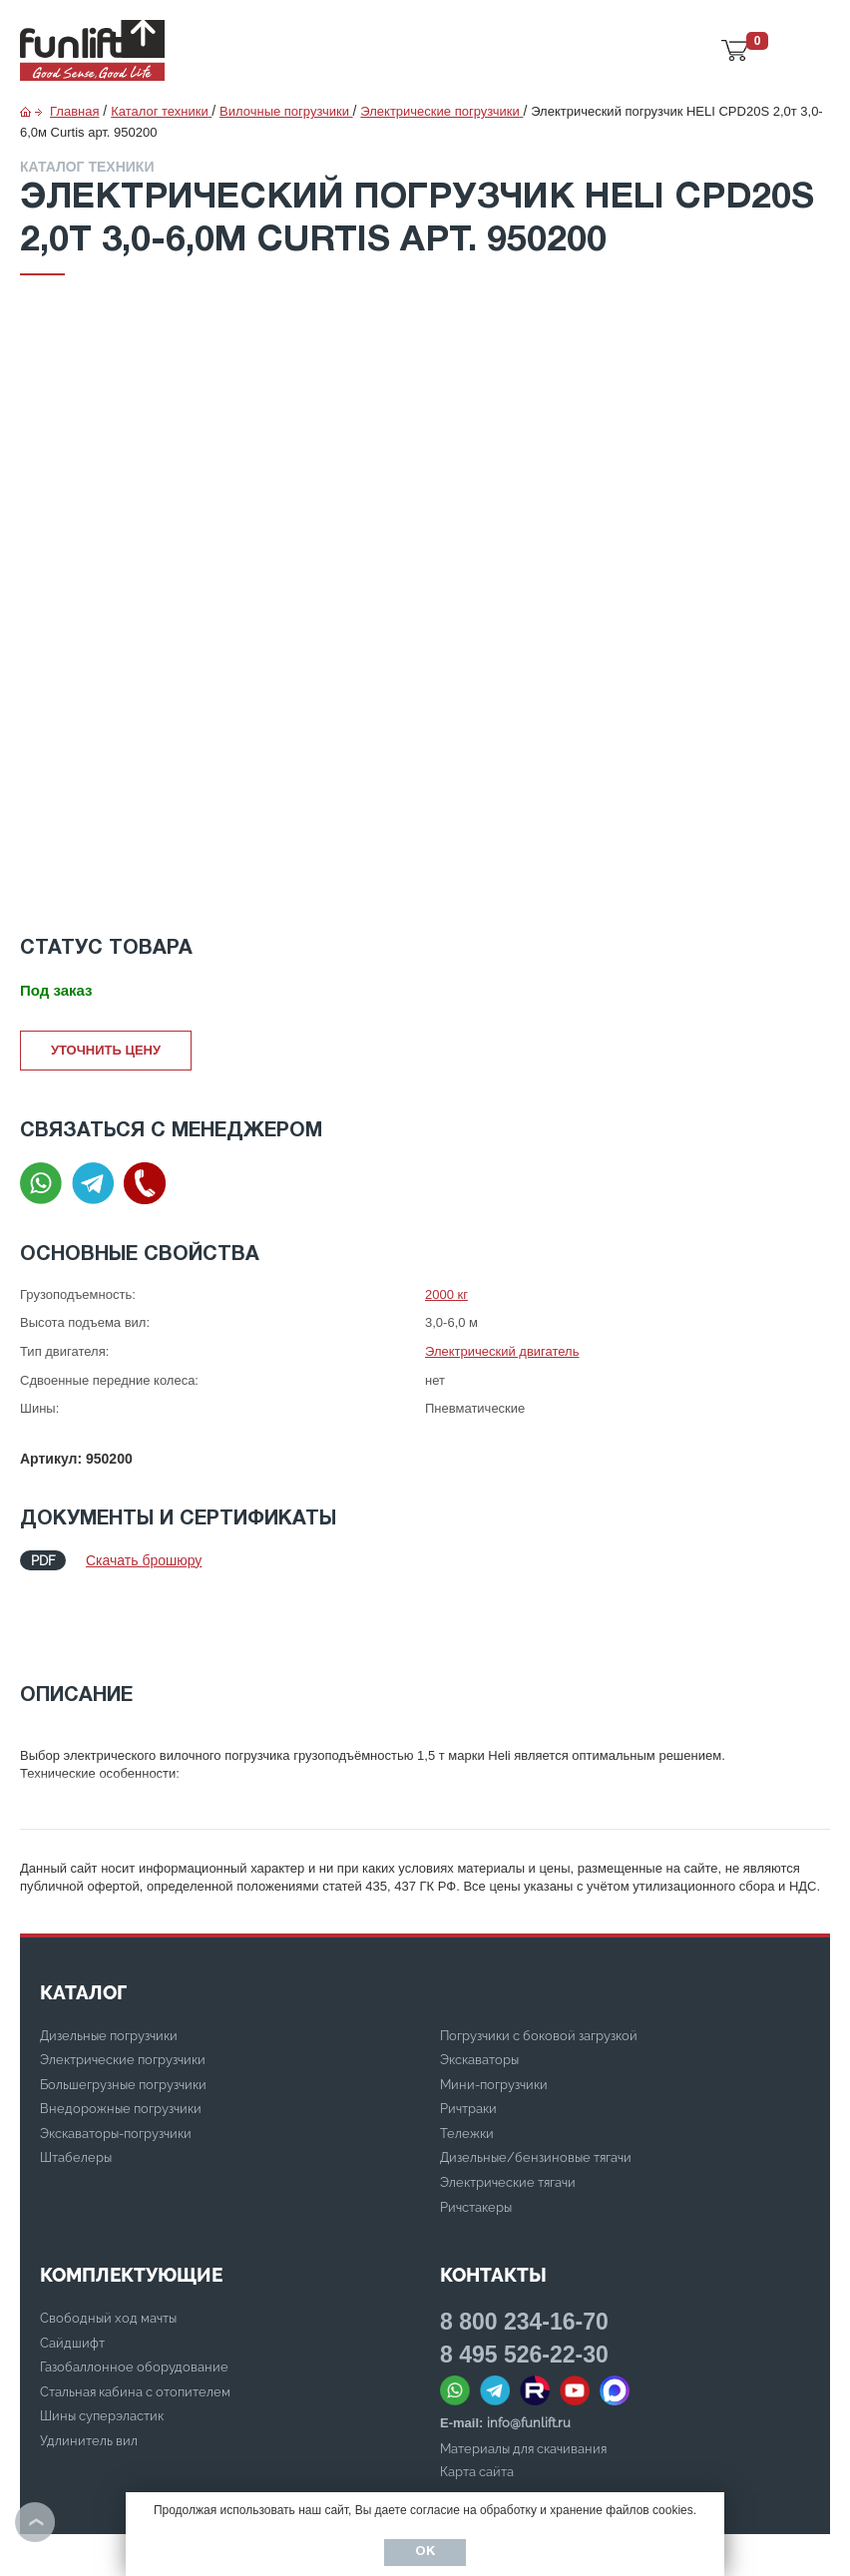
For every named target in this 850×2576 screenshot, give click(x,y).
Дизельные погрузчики (109, 1960)
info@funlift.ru (529, 2348)
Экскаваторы (479, 1984)
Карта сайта (477, 2396)
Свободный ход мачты (108, 2243)
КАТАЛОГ (83, 1918)
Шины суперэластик (102, 2341)
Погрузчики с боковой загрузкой (539, 1960)
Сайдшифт (72, 2268)
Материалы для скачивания (523, 2373)
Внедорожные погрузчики (121, 2033)
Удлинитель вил (89, 2366)
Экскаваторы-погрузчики (116, 2058)
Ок (425, 2552)
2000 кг (446, 1294)
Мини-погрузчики (494, 2009)
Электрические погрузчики (123, 1984)
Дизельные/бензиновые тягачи (536, 2082)
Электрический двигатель (502, 1351)
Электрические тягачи (508, 2107)
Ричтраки (468, 2033)
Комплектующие (131, 2200)
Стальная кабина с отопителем (135, 2317)
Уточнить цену (106, 1050)
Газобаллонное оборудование (134, 2292)
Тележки (467, 2058)
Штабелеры (76, 2082)
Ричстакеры (476, 2132)
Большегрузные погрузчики (123, 2009)
